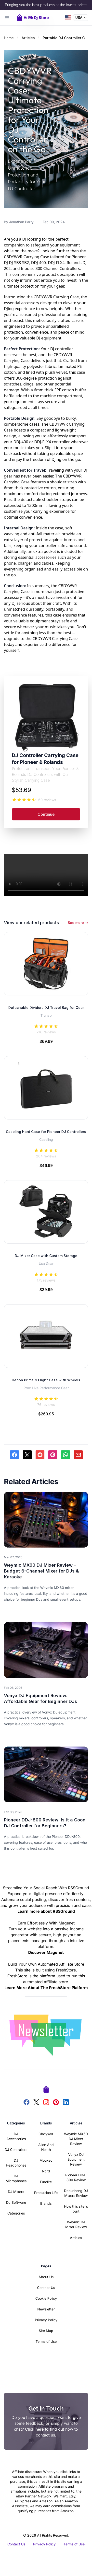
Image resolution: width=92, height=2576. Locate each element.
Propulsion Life (46, 2193)
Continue (46, 814)
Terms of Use (46, 2341)
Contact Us (46, 2287)
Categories (16, 2213)
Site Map (46, 2331)
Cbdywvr (46, 2134)
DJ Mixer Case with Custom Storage (46, 1256)
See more (78, 923)
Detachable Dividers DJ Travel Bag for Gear (46, 1007)
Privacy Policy (46, 2320)
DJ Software (16, 2202)
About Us (46, 2277)
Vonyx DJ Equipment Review (76, 2159)
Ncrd (46, 2171)
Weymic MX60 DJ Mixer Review (76, 2139)
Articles (28, 38)
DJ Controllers (16, 2149)
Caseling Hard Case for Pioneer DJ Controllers (46, 1132)
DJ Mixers (16, 2192)
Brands (46, 2203)
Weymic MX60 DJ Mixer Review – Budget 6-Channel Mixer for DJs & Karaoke (41, 1570)
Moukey (46, 2160)
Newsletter (46, 2309)
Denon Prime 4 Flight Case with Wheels (46, 1380)
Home (9, 38)
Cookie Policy (46, 2298)
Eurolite (46, 2182)
